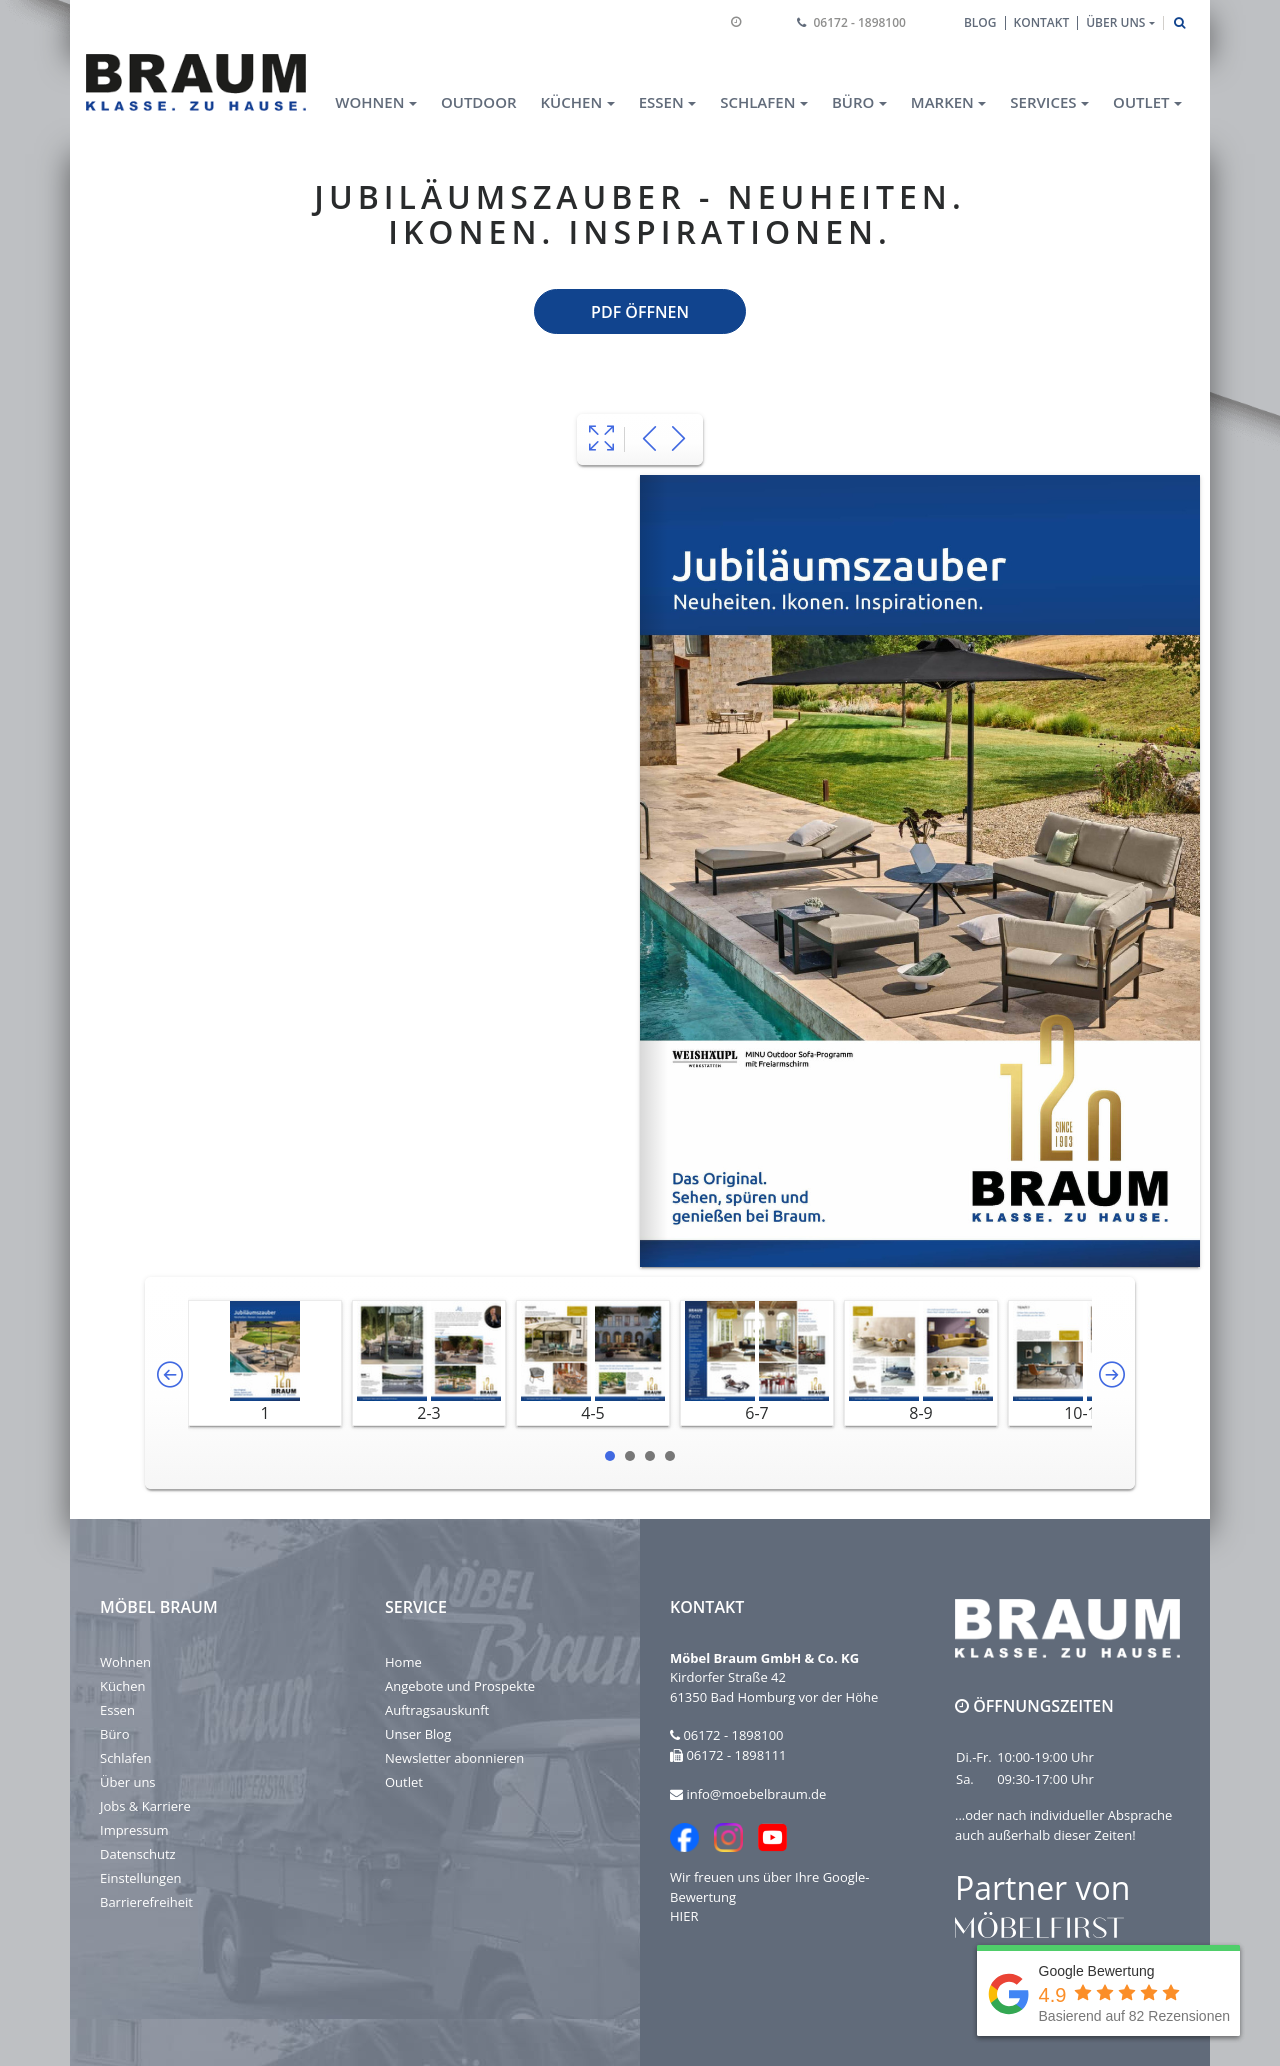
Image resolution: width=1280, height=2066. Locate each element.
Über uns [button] (1115, 22)
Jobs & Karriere (145, 1806)
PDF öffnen (640, 312)
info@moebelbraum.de (756, 1794)
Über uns (128, 1782)
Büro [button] (853, 102)
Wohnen (125, 1662)
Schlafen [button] (757, 102)
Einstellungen (140, 1878)
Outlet (404, 1782)
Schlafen (125, 1758)
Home (403, 1662)
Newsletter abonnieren (454, 1758)
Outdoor (479, 102)
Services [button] (1043, 102)
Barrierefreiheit (146, 1902)
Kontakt (1042, 22)
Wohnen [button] (369, 102)
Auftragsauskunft (437, 1710)
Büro (115, 1734)
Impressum (134, 1830)
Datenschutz (138, 1854)
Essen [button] (661, 102)
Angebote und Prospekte (460, 1686)
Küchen (122, 1686)
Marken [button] (942, 102)
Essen (117, 1710)
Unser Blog (418, 1734)
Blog (980, 22)
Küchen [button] (572, 102)
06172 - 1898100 (860, 22)
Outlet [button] (1141, 102)
